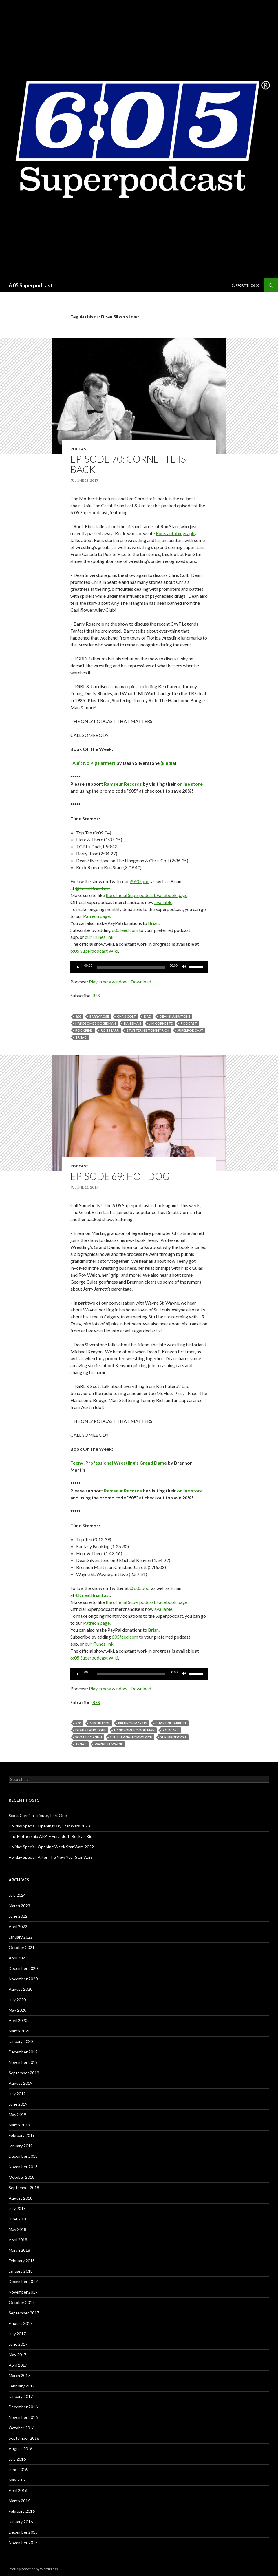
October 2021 (21, 1947)
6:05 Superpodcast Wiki (94, 951)
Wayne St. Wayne (109, 1744)
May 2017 (17, 2354)
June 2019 (18, 2104)
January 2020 (21, 2041)
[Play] (78, 967)
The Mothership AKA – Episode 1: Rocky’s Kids (51, 1836)
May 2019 (17, 2114)
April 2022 (18, 1926)
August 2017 (20, 2323)
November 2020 (23, 1978)
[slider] (131, 967)
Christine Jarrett (170, 1723)
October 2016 (21, 2427)
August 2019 (20, 2083)
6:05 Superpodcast (31, 285)
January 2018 (21, 2271)
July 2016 (17, 2459)
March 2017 (19, 2375)
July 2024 (17, 1895)
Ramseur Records (123, 784)
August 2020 (20, 1989)
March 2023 (19, 1905)
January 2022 (21, 1936)
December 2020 (23, 1968)
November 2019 (23, 2062)
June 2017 (18, 2344)
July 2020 (17, 1999)
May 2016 (17, 2479)
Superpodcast (190, 1030)
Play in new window (108, 981)
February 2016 (22, 2511)
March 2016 (19, 2500)
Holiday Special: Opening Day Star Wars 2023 (49, 1825)
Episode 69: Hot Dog (119, 1176)
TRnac (81, 1037)
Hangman (132, 1023)
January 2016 (21, 2521)
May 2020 (17, 2010)
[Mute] (184, 967)
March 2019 (19, 2124)
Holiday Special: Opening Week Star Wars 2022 (51, 1846)
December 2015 (23, 2532)
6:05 (78, 1016)
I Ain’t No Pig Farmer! (93, 763)
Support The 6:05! (246, 285)
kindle (168, 763)
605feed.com (125, 930)
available (163, 902)
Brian (153, 923)
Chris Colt (126, 1016)
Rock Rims (84, 1030)
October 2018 (21, 2177)
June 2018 (18, 2218)
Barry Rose (99, 1016)
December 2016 (23, 2406)
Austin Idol (99, 1723)
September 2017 (24, 2312)
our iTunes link (99, 937)
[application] (139, 967)
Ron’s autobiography (176, 533)
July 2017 (17, 2333)
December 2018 (23, 2156)
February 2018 (22, 2260)
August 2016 (20, 2448)
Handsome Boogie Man (95, 1023)
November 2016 (23, 2417)
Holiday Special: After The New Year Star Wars (51, 1857)
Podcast (79, 449)
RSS (96, 995)
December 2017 (23, 2281)
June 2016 (18, 2469)
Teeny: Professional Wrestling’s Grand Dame (118, 1462)
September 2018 (24, 2187)
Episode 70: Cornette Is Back (128, 464)
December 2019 (23, 2051)
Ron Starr (110, 1030)
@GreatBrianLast (92, 888)
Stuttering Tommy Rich (148, 1030)
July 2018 (17, 2208)
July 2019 (17, 2093)
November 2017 (23, 2291)
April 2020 (18, 2020)
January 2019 (21, 2145)
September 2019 (24, 2072)
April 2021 (18, 1957)
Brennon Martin (132, 1723)
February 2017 (22, 2385)
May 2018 (17, 2229)
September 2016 (24, 2438)
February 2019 (22, 2135)
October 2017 (21, 2302)
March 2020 (19, 2030)
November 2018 (23, 2166)
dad (147, 1016)
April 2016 (18, 2490)
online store (190, 784)
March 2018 (19, 2250)
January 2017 (21, 2396)
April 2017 (18, 2365)
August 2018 (20, 2197)
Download (141, 981)
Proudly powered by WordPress (33, 2569)
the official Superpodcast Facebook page (146, 895)
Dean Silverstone (175, 1016)
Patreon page (96, 916)
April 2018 (18, 2239)
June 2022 (18, 1916)
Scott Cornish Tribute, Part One (38, 1815)
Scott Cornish (88, 1737)
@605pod (139, 881)
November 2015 (23, 2542)
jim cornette (161, 1023)
